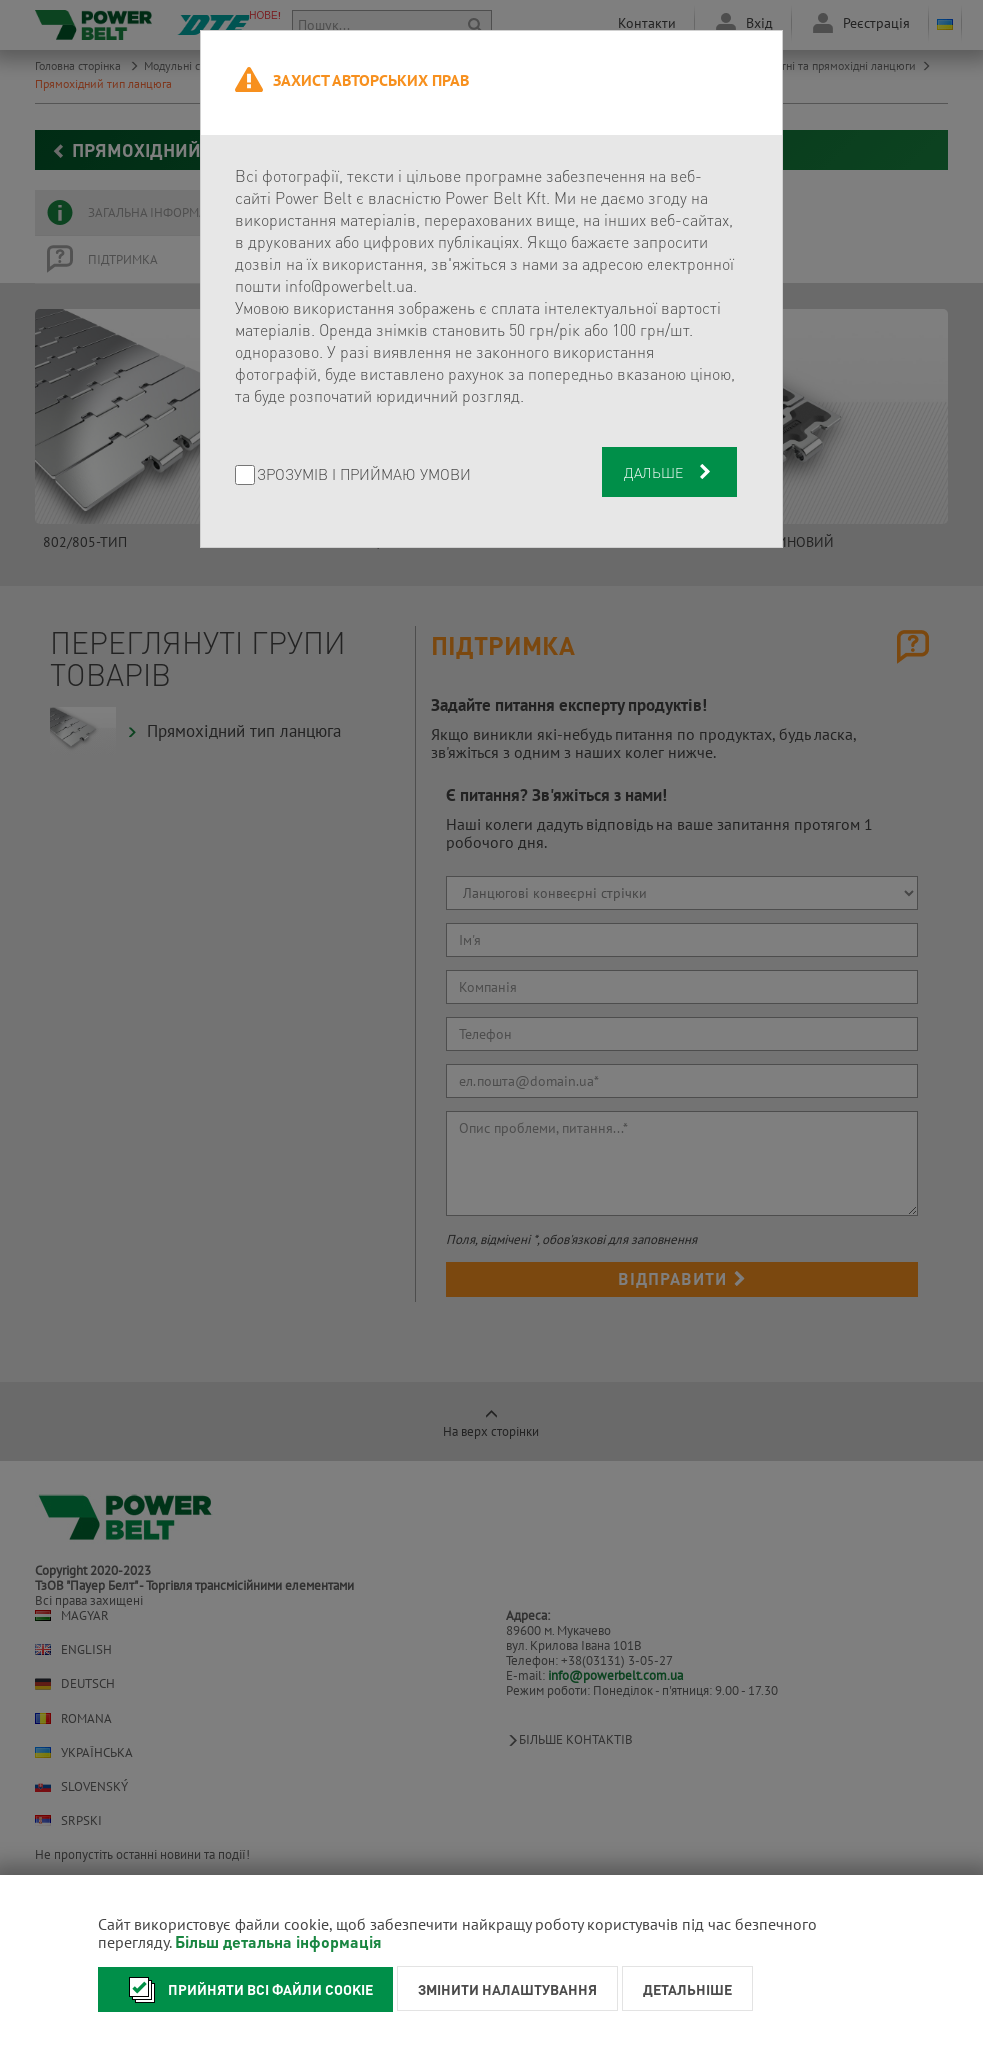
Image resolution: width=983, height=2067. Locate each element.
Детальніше (687, 1989)
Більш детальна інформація (278, 1941)
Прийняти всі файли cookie (245, 1989)
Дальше (669, 472)
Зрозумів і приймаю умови (364, 475)
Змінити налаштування (507, 1989)
